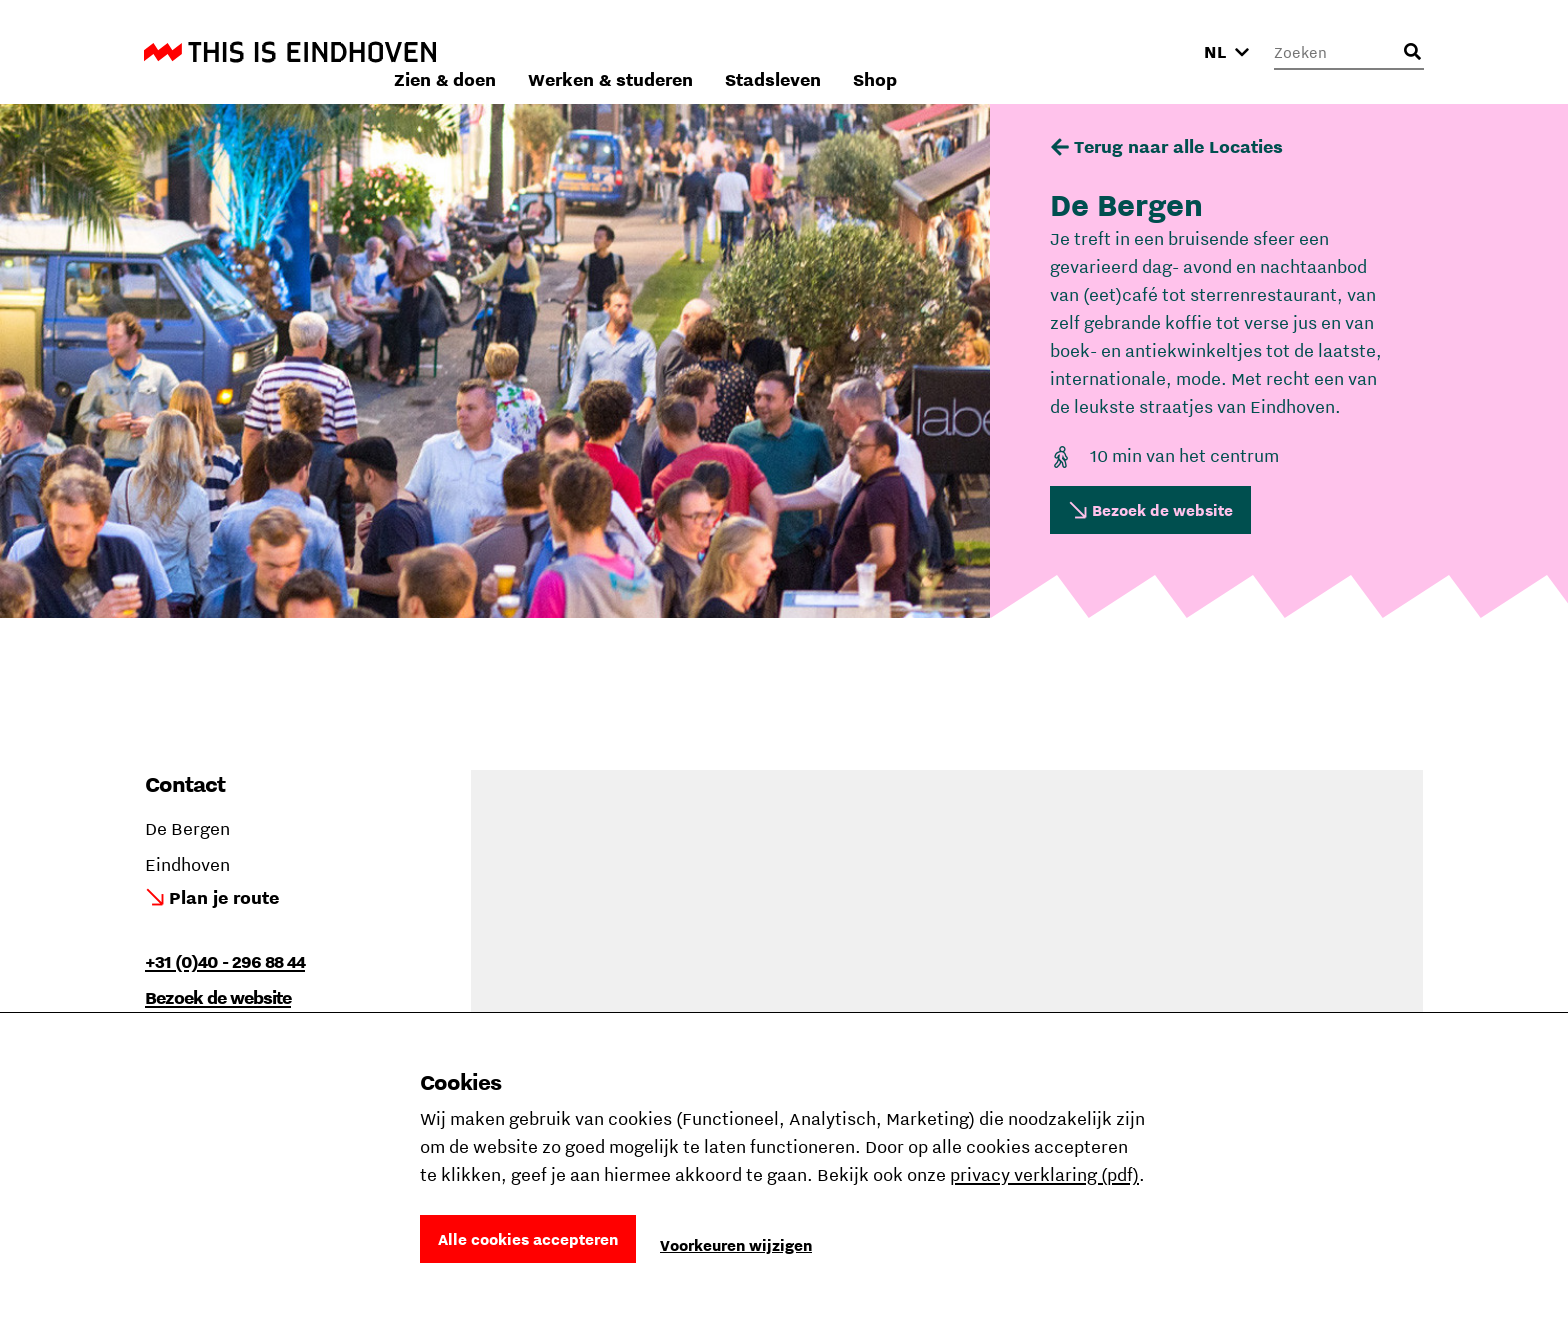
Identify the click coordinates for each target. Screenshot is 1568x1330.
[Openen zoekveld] (1412, 52)
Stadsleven (1040, 51)
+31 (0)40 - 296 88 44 (225, 961)
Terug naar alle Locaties (1178, 146)
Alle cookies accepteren (528, 1239)
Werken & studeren (877, 51)
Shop (1142, 51)
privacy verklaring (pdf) (1044, 1174)
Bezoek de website (1162, 510)
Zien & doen (712, 51)
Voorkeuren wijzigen (736, 1245)
